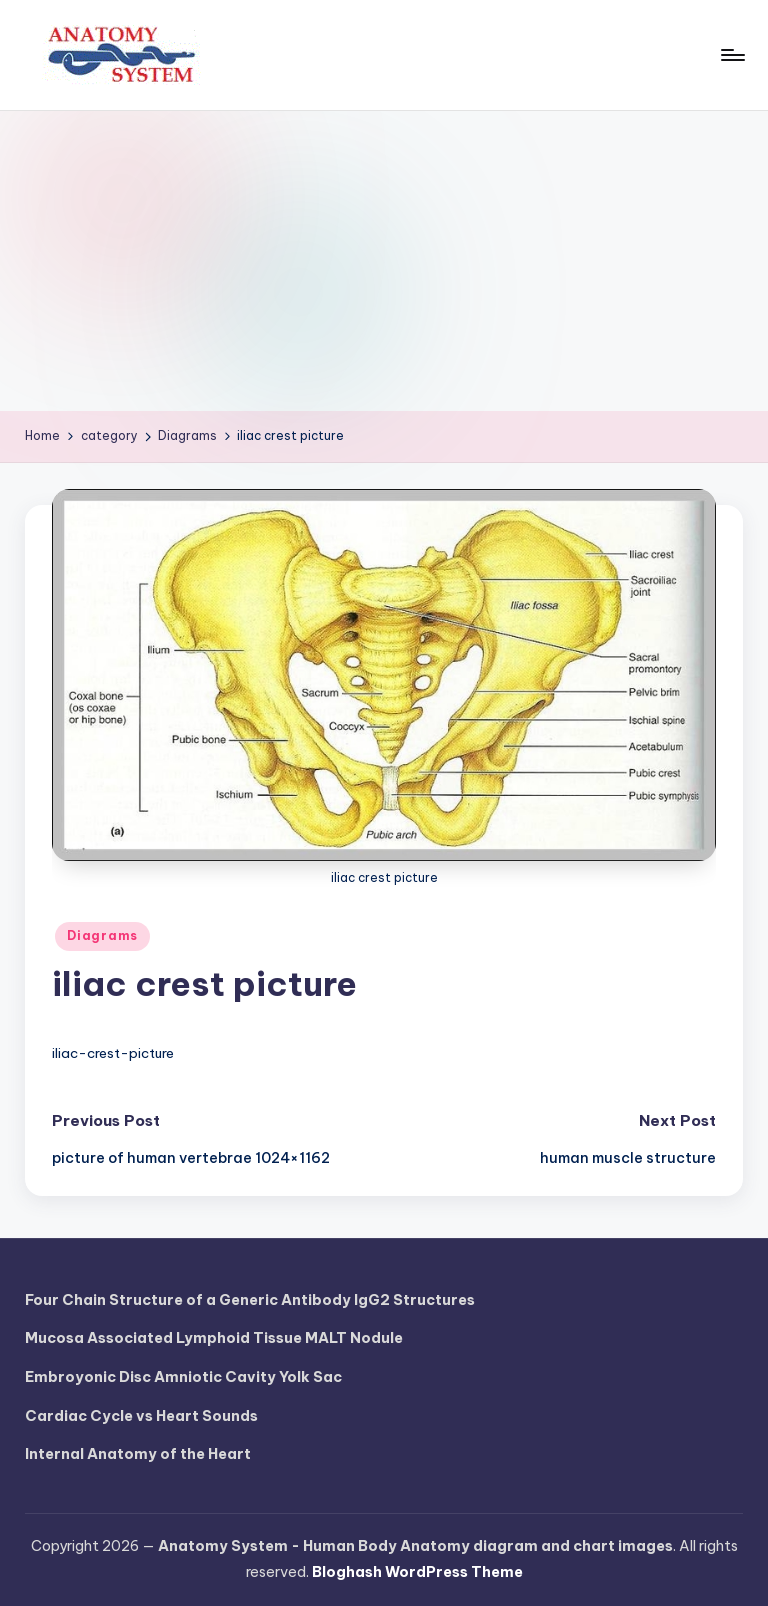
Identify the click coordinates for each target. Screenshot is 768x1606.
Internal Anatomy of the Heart (138, 1454)
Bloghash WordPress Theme (417, 1572)
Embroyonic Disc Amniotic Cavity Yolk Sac (183, 1377)
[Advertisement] (384, 261)
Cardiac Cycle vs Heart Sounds (141, 1416)
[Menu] (731, 55)
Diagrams (102, 935)
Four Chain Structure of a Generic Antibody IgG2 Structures (250, 1300)
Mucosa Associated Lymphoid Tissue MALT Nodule (214, 1338)
